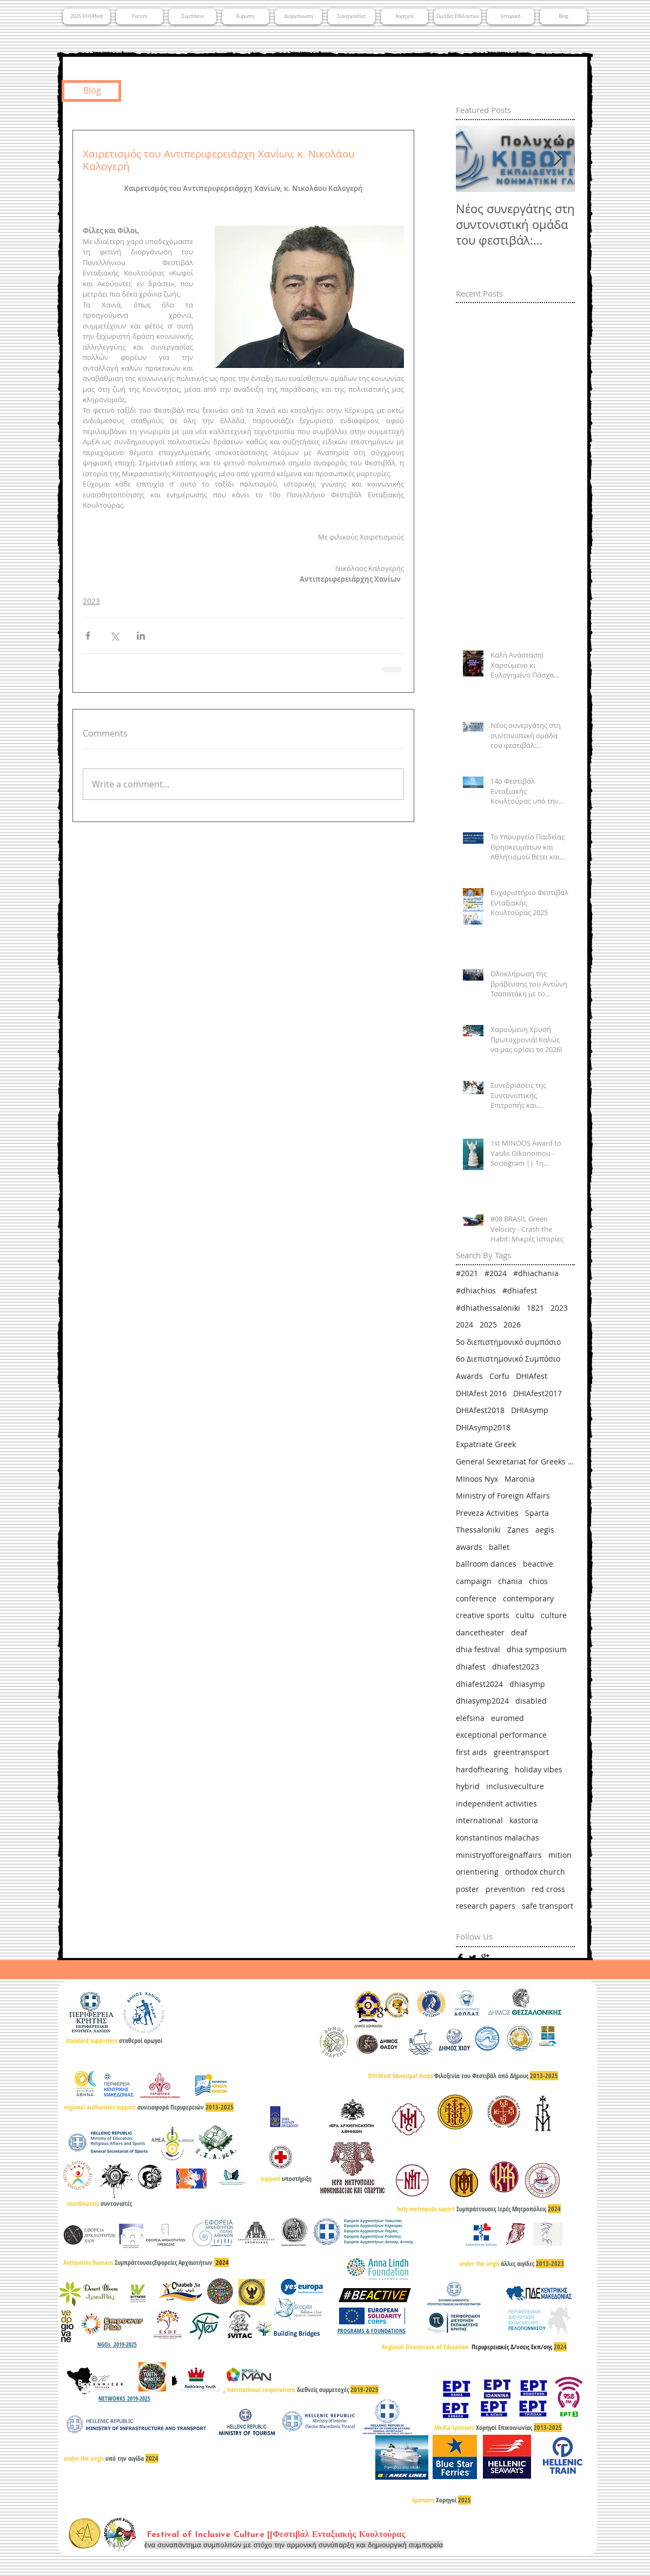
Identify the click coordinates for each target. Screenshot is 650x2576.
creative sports (482, 1615)
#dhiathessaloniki (488, 1308)
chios (538, 1581)
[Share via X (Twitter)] (114, 635)
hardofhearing (482, 1769)
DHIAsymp (529, 1410)
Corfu (499, 1376)
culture (554, 1615)
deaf (519, 1632)
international (479, 1820)
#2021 (467, 1273)
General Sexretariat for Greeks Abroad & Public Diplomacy (515, 1461)
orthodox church (535, 1872)
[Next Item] (557, 159)
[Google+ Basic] (485, 1958)
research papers (485, 1906)
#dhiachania (536, 1273)
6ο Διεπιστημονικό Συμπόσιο (508, 1358)
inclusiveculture (515, 1786)
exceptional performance (501, 1735)
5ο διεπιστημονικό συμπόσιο (508, 1342)
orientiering (477, 1872)
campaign (474, 1581)
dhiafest (471, 1666)
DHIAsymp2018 (483, 1427)
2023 (91, 601)
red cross (548, 1889)
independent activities (496, 1803)
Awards (469, 1376)
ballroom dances (486, 1564)
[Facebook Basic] (460, 1958)
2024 (464, 1324)
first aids (471, 1752)
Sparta (537, 1513)
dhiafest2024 (479, 1684)
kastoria (523, 1820)
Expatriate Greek (486, 1444)
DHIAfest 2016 (481, 1393)
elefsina (470, 1718)
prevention (505, 1889)
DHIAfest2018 (480, 1410)
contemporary (528, 1598)
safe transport (547, 1906)
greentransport (521, 1752)
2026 (512, 1324)
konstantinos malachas (497, 1837)
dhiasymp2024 (482, 1701)
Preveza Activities (487, 1513)
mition (560, 1855)
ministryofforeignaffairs (499, 1855)
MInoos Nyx (477, 1479)
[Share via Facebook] (88, 635)
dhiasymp (527, 1684)
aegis (544, 1529)
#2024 (496, 1273)
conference (476, 1598)
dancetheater (480, 1632)
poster (467, 1889)
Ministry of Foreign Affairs (503, 1495)
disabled (531, 1701)
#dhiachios (476, 1290)
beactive (538, 1564)
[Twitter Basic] (472, 1958)
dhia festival (478, 1649)
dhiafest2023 (515, 1666)
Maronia (520, 1479)
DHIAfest (531, 1376)
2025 (488, 1324)
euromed (507, 1718)
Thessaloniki (478, 1529)
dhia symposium (537, 1649)
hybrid (468, 1786)
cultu (525, 1615)
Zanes (518, 1529)
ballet (499, 1547)
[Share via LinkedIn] (141, 635)
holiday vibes (538, 1769)
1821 (535, 1308)
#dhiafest (519, 1290)
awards (469, 1547)
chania (510, 1581)
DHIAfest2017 (537, 1393)
